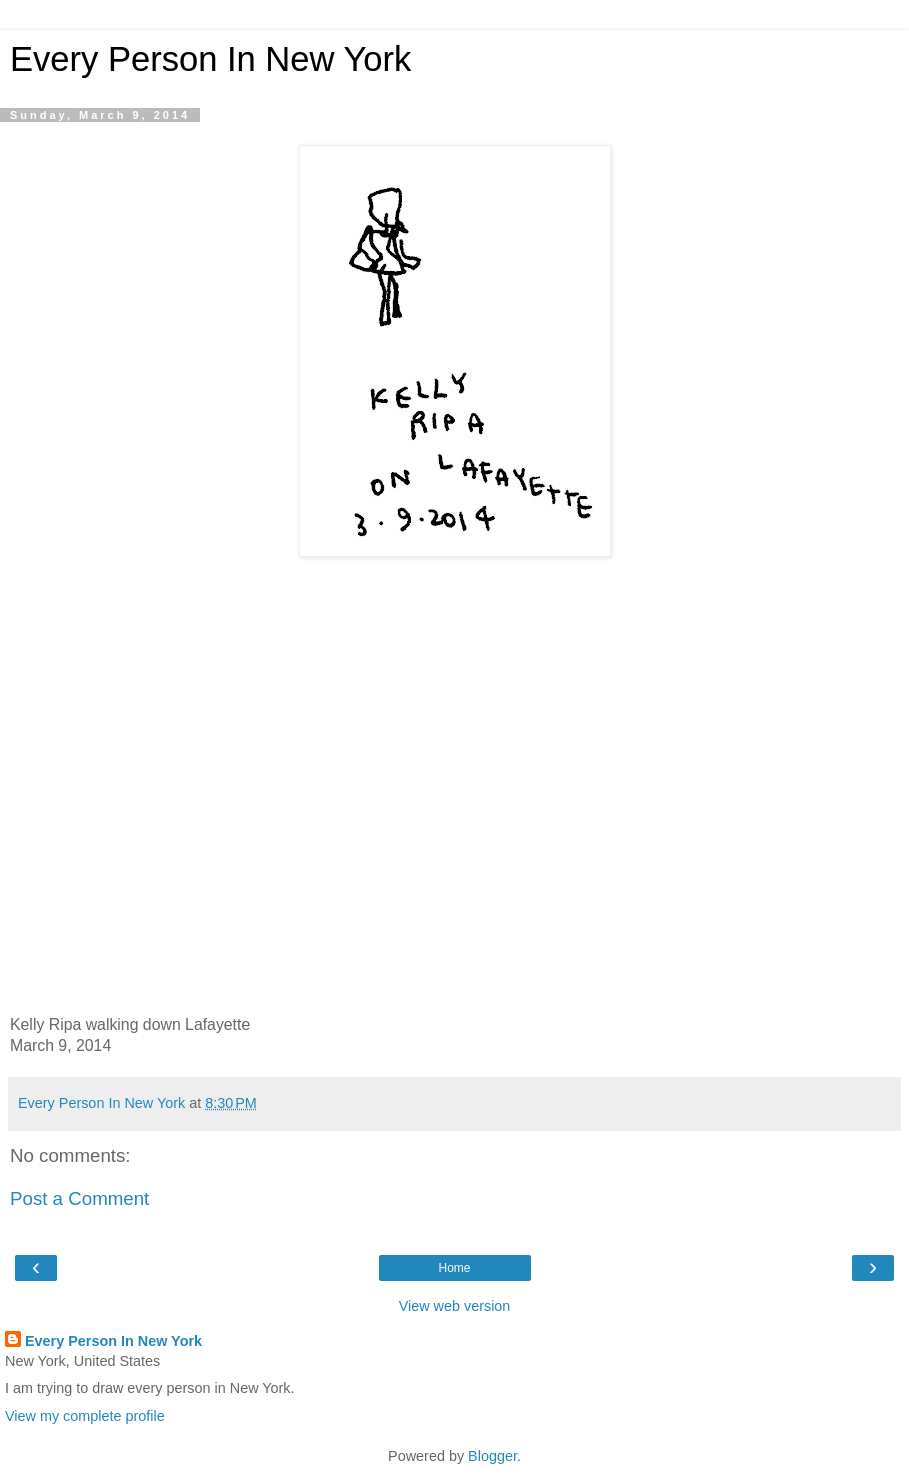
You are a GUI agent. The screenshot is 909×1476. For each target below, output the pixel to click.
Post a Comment (79, 1198)
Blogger (492, 1456)
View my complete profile (85, 1416)
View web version (455, 1306)
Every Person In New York (210, 59)
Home (454, 1268)
